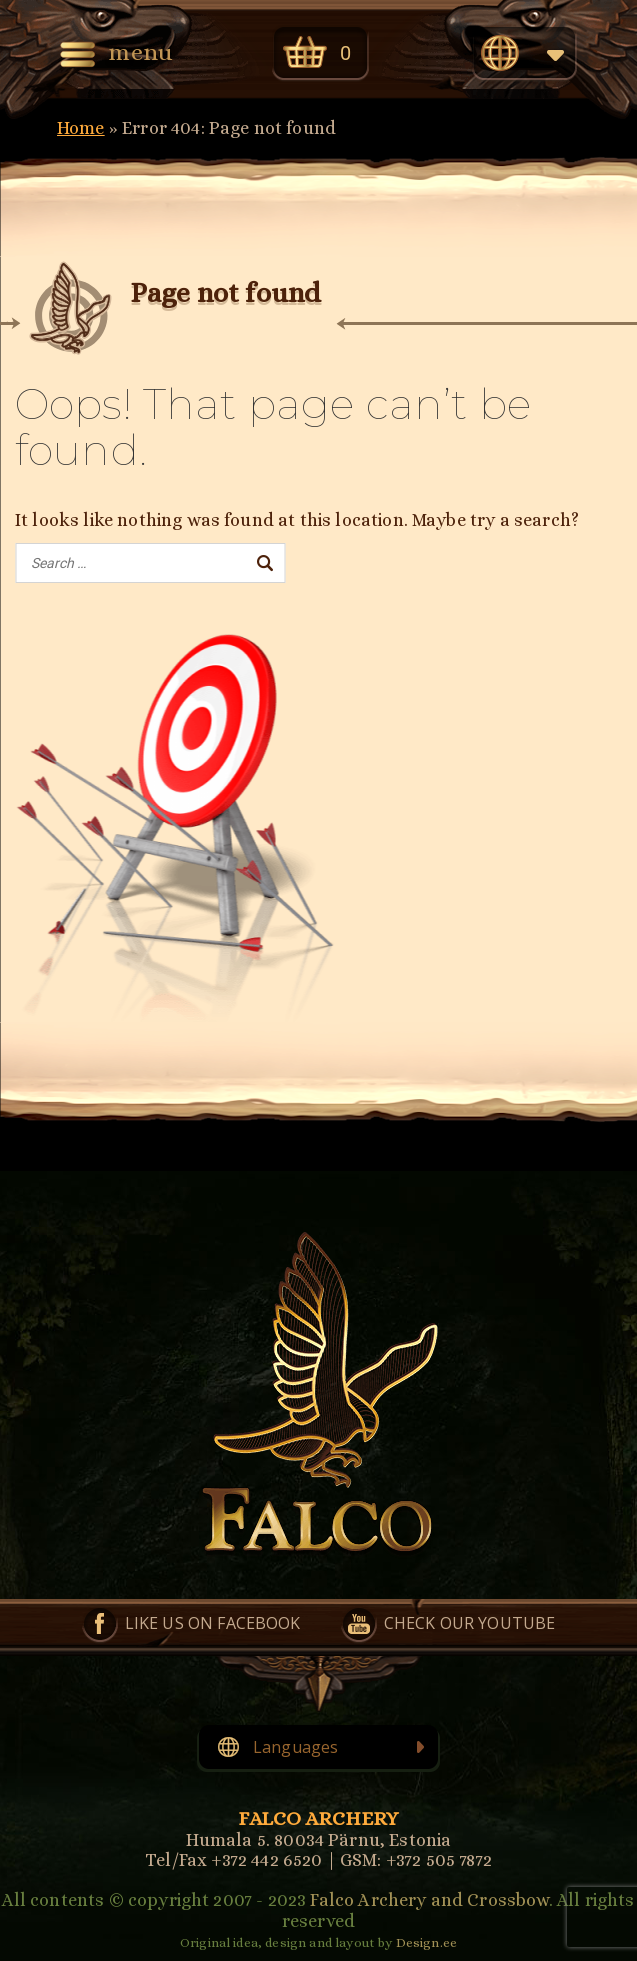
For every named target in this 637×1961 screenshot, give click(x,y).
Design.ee (426, 1942)
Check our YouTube (470, 1623)
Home (81, 128)
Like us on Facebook (213, 1623)
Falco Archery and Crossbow (429, 1900)
